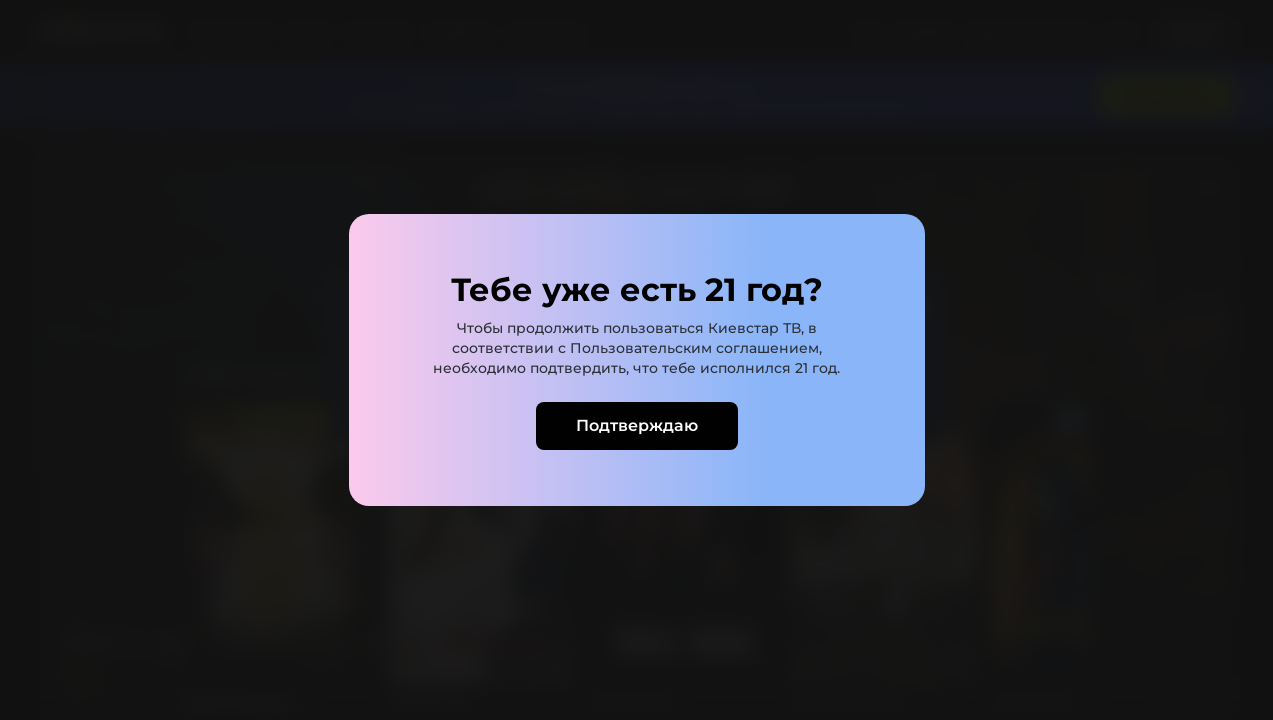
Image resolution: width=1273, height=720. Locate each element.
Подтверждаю (637, 425)
